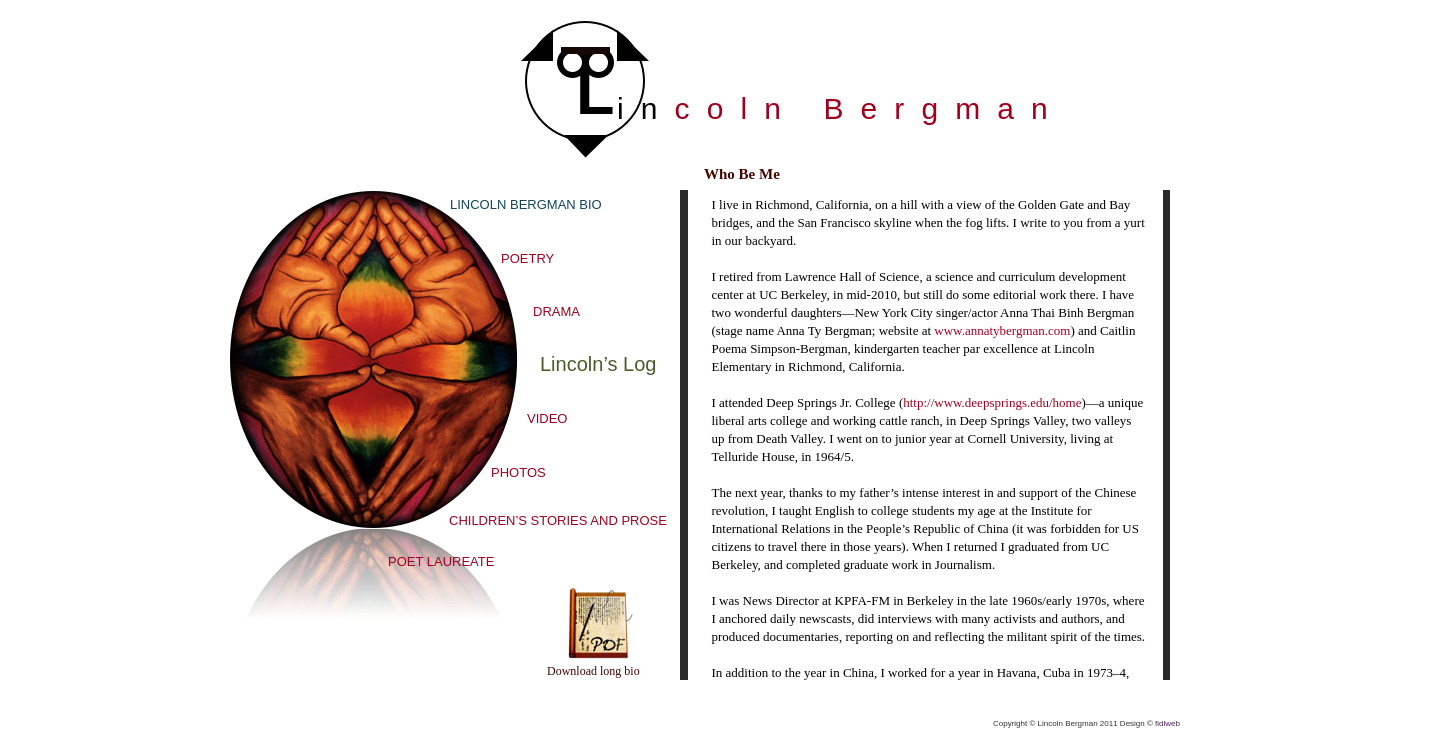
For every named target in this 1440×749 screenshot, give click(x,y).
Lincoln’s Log (598, 364)
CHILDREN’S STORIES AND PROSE (558, 520)
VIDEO (547, 418)
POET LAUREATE (441, 561)
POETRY (527, 258)
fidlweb (1167, 723)
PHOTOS (518, 472)
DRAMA (556, 311)
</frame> (925, 435)
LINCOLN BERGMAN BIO (526, 204)
